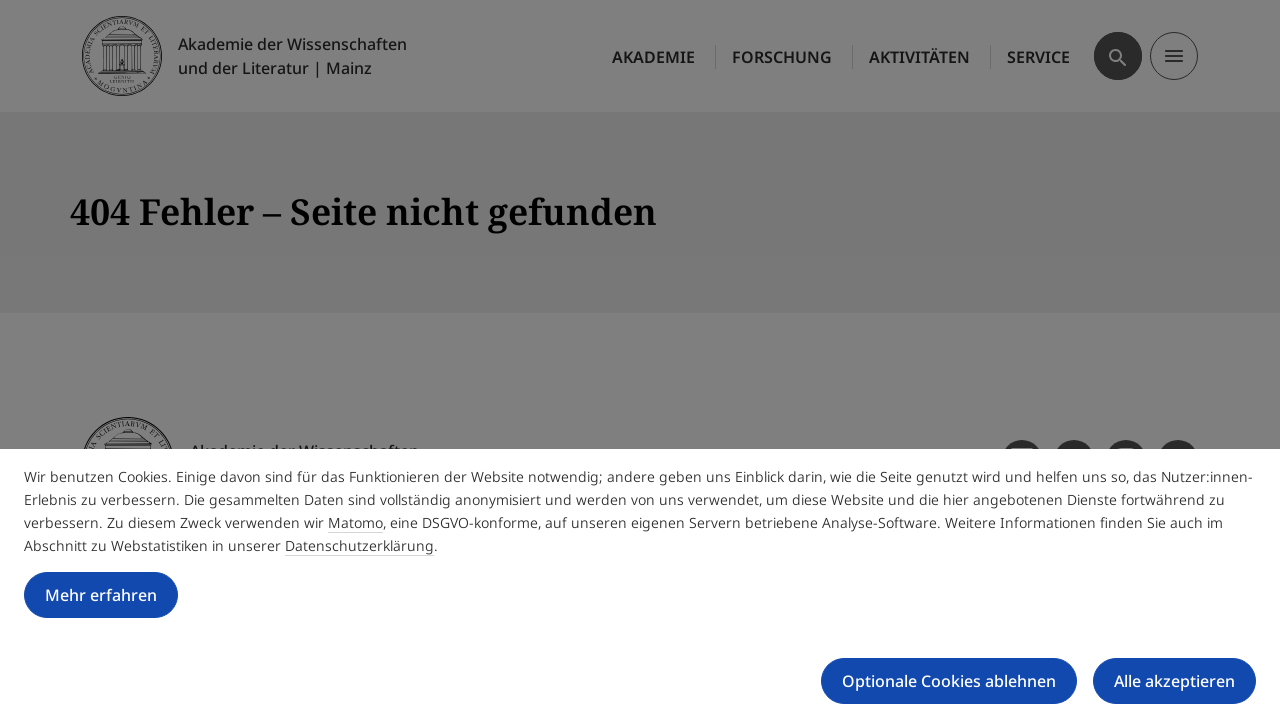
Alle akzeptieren (1174, 681)
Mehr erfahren (101, 595)
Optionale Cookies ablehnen (949, 681)
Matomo (355, 522)
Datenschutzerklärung (359, 545)
